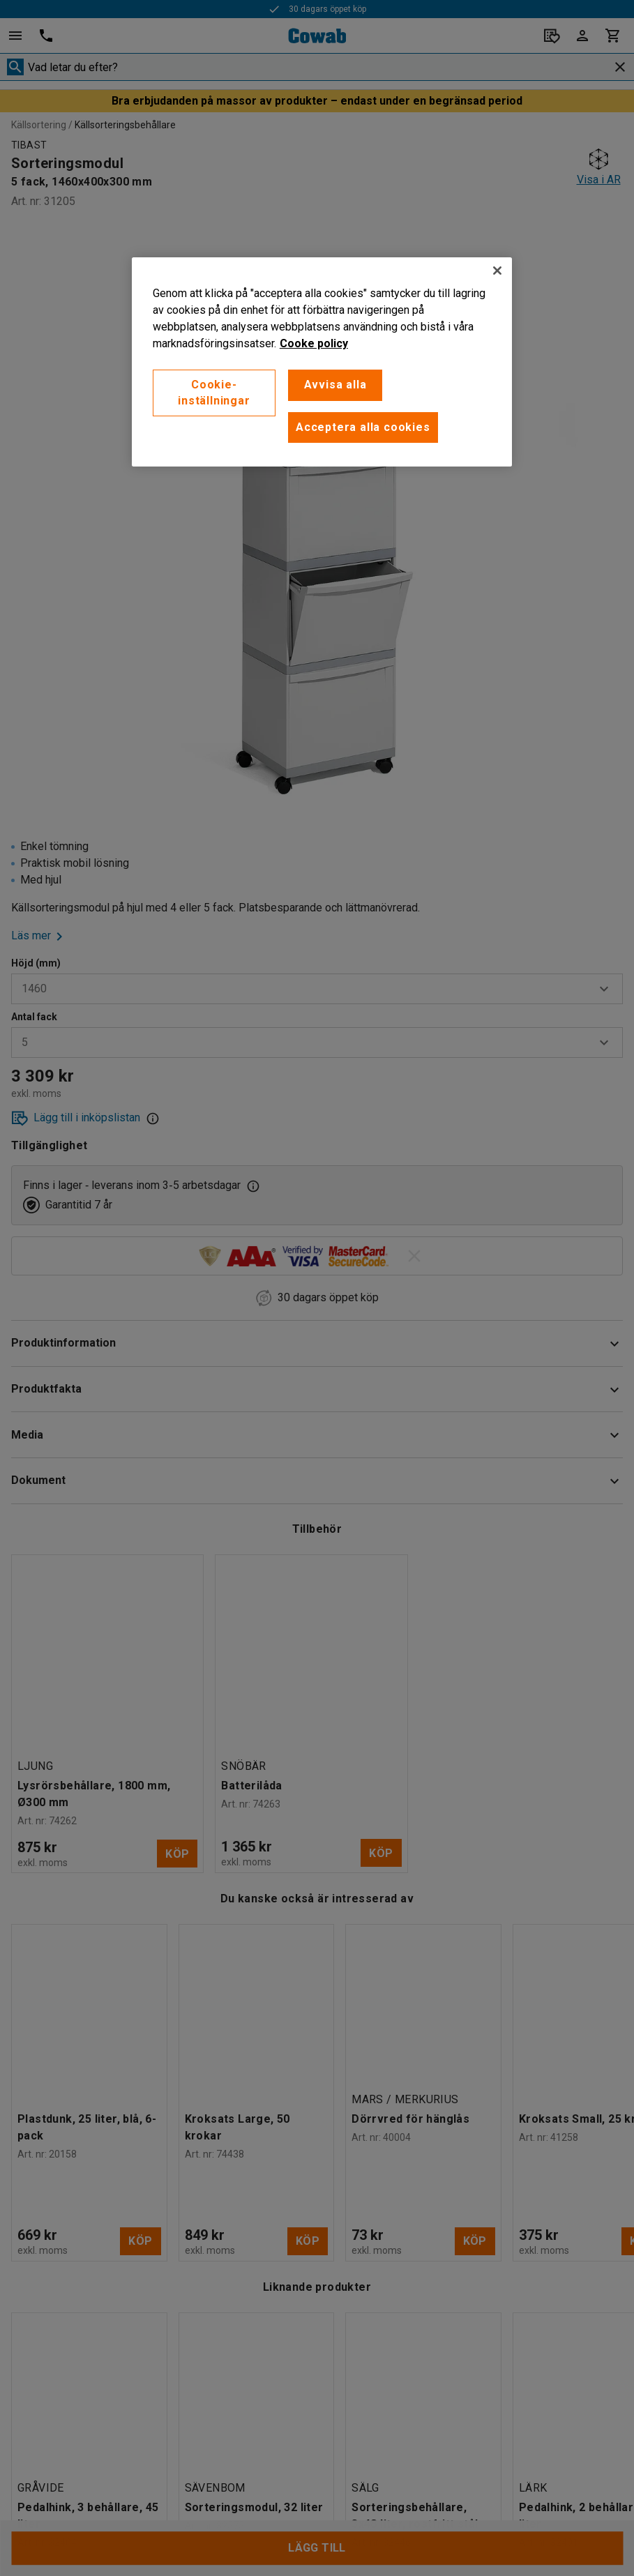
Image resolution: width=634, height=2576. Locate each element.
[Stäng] (497, 270)
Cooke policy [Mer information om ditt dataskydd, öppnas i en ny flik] (314, 343)
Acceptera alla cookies (363, 427)
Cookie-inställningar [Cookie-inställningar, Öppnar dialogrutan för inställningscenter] (214, 392)
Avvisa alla (335, 384)
